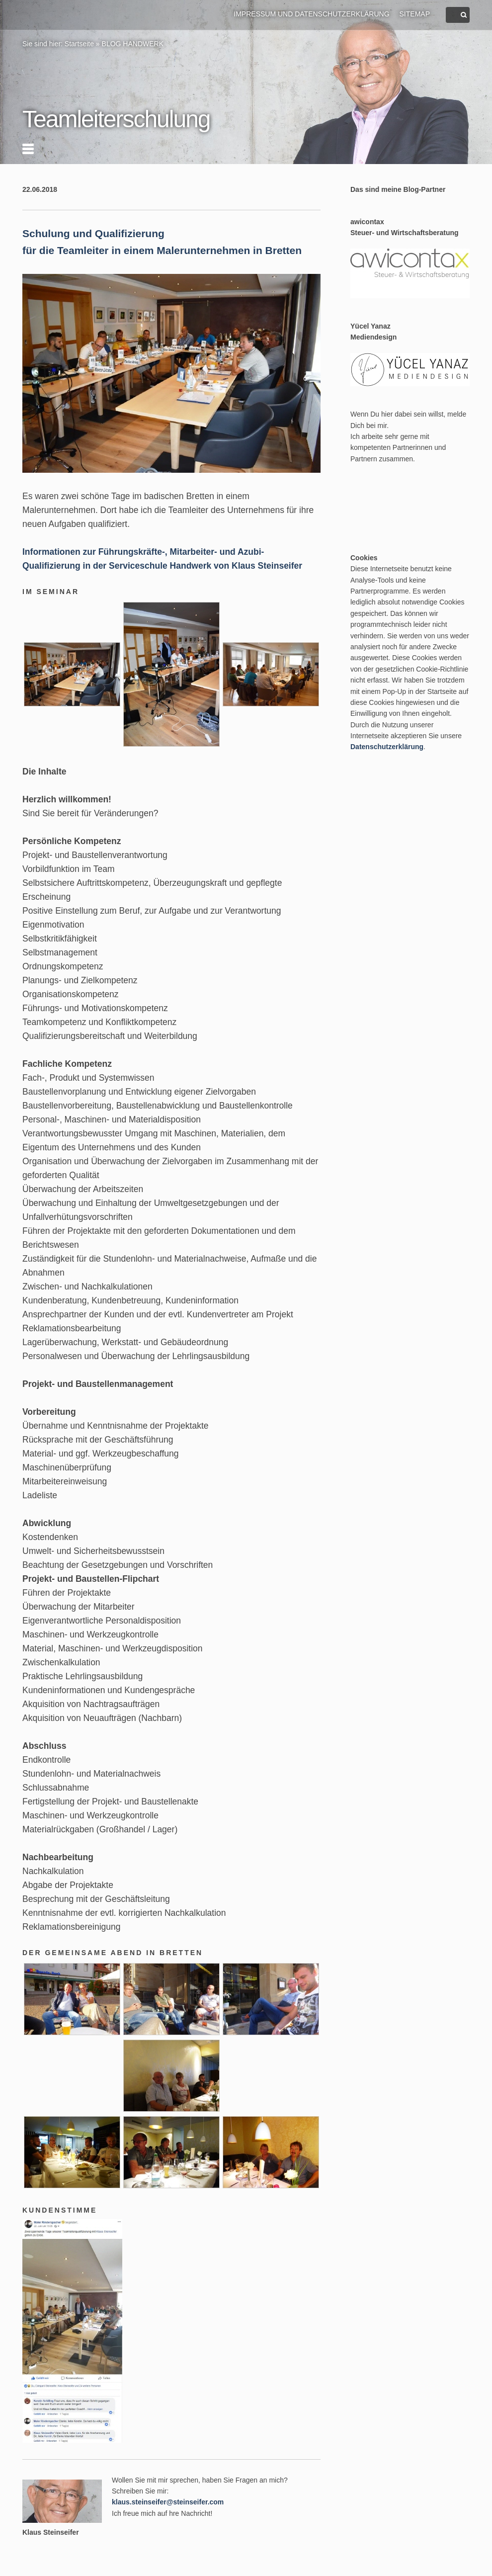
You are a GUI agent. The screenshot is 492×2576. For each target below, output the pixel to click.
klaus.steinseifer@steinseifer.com (168, 2502)
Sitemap (415, 14)
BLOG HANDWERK (133, 44)
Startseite (79, 44)
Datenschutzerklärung (386, 747)
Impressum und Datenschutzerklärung (311, 14)
